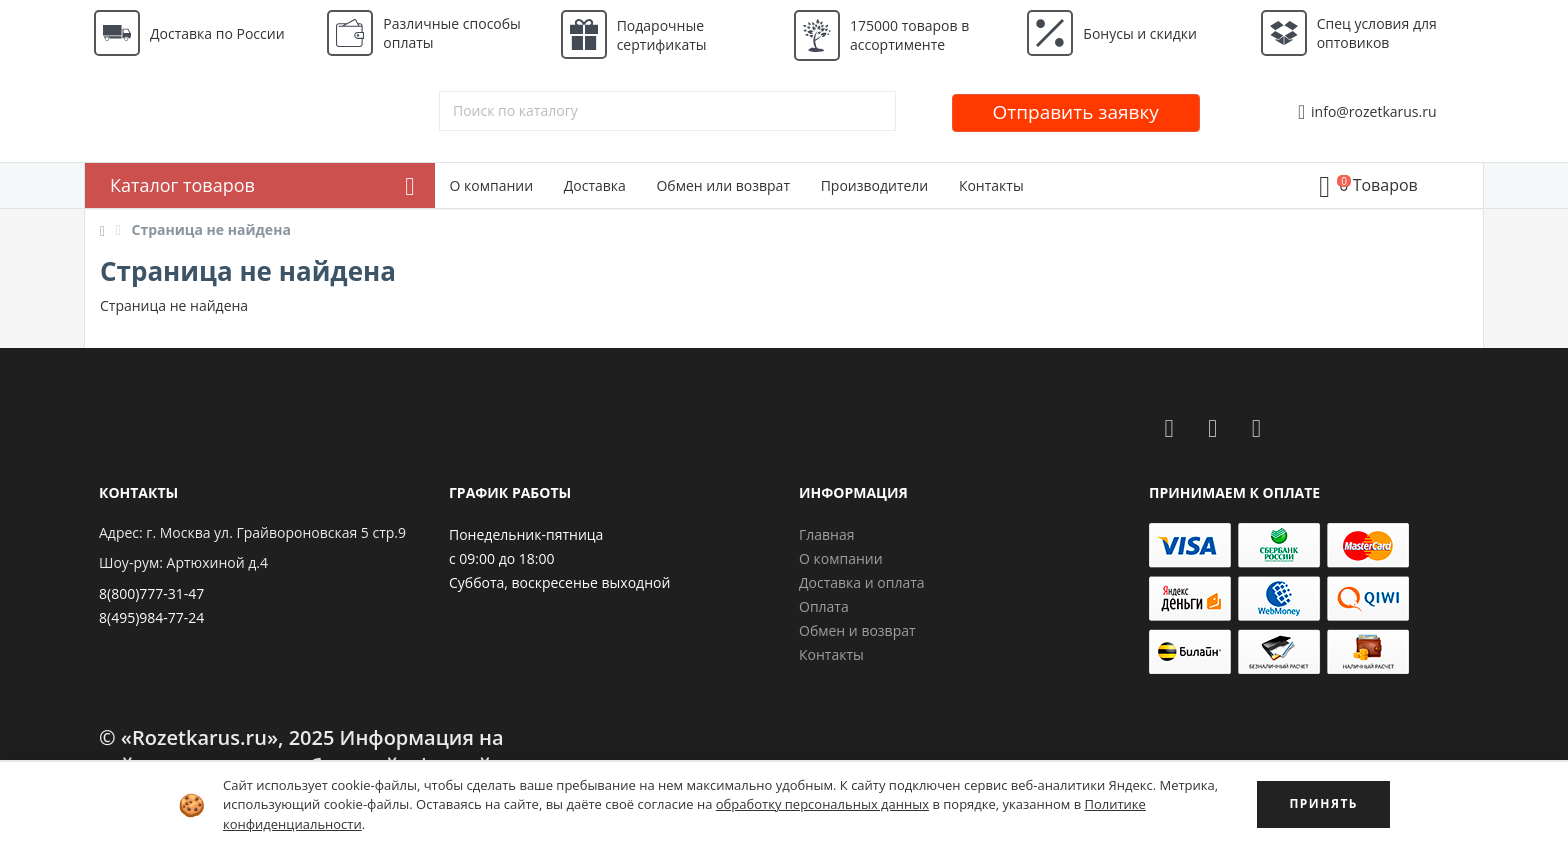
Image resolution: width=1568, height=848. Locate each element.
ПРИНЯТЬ (1323, 803)
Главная (827, 534)
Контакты (991, 185)
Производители (875, 185)
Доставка (595, 185)
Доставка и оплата (862, 582)
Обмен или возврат (723, 185)
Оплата (824, 606)
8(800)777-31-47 (151, 593)
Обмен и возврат (857, 630)
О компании (492, 185)
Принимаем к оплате (1234, 492)
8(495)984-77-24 (151, 617)
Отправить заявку (1076, 112)
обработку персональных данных (822, 804)
